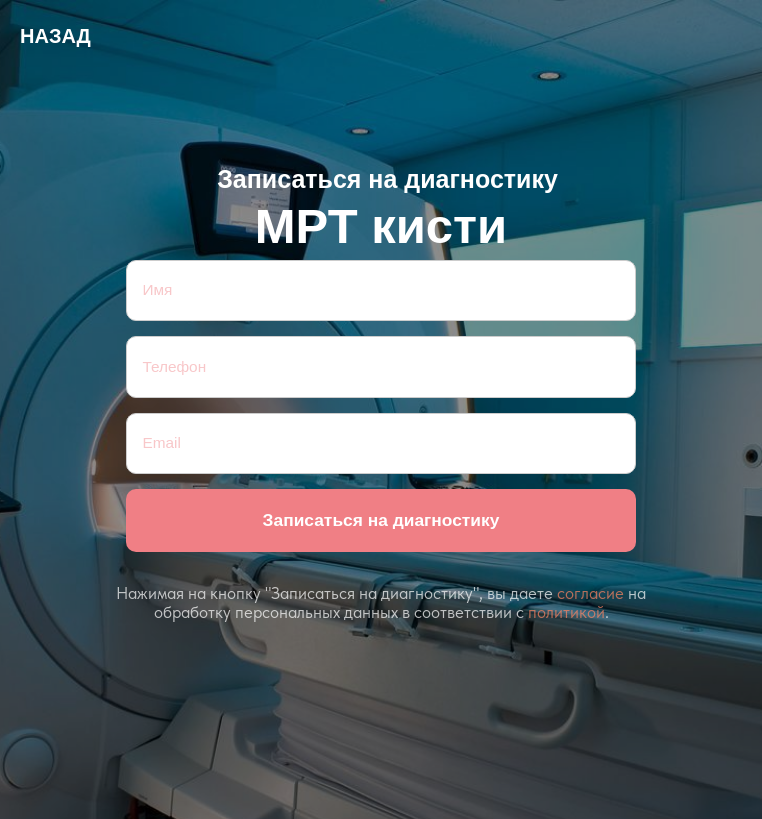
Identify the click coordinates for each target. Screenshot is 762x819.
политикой (566, 612)
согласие (590, 593)
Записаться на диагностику (381, 520)
